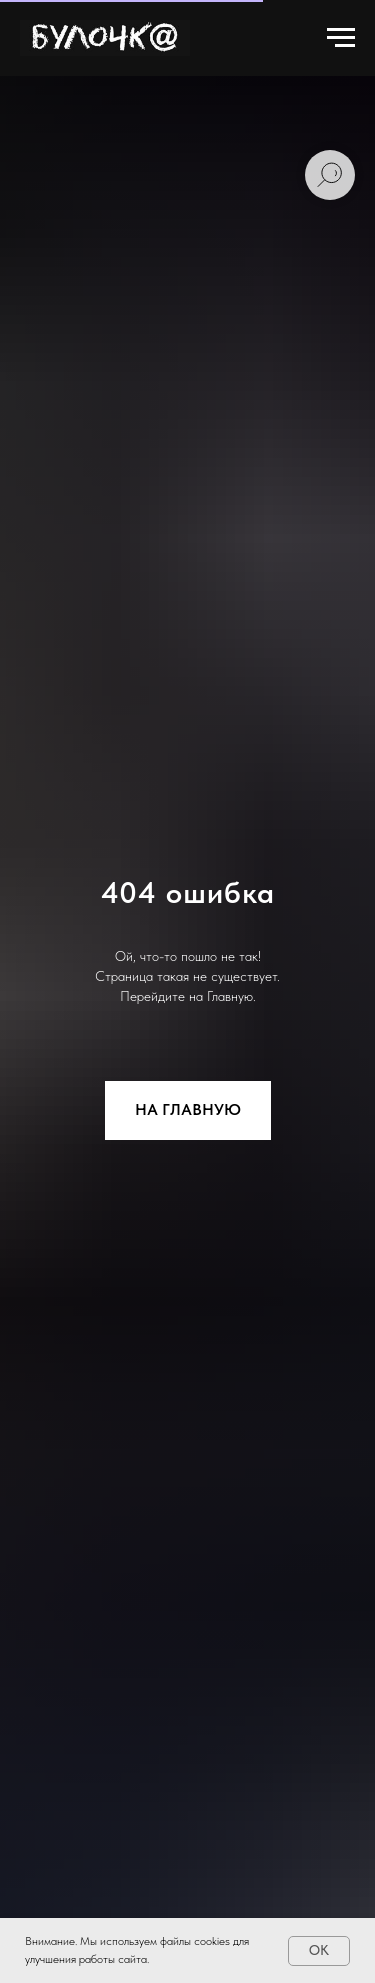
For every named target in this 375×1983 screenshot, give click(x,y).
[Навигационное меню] (341, 38)
